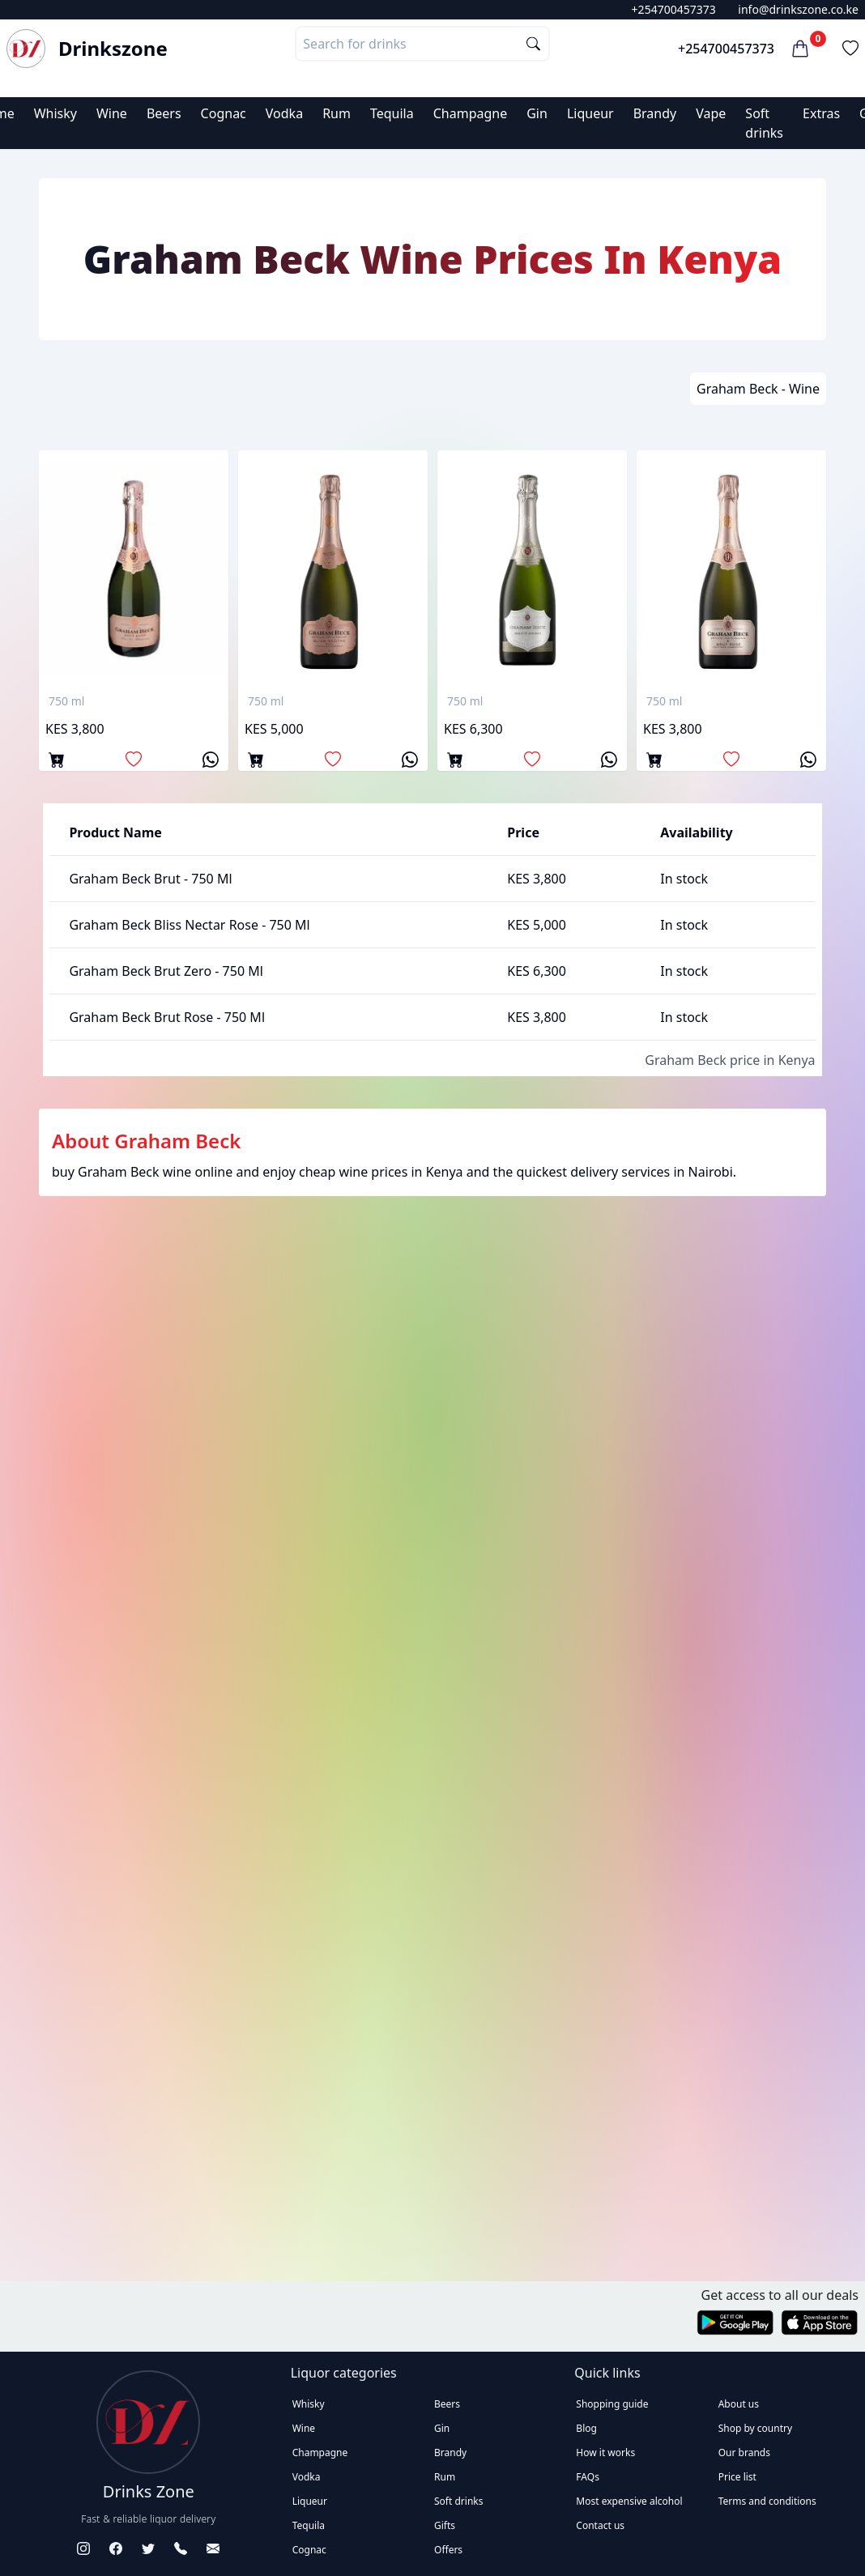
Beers (164, 113)
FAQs (587, 2477)
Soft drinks (458, 2501)
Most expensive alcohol (629, 2501)
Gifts (444, 2525)
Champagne (470, 113)
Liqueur (590, 113)
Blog (586, 2428)
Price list (737, 2477)
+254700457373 (674, 9)
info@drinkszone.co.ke (798, 9)
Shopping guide (612, 2404)
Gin (537, 113)
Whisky (55, 113)
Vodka (284, 113)
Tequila (392, 113)
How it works (605, 2452)
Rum (336, 113)
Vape (711, 113)
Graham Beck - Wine (758, 389)
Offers (448, 2550)
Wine (111, 113)
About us (738, 2404)
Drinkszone (113, 49)
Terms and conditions (767, 2501)
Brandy (655, 113)
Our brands (744, 2452)
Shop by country (755, 2428)
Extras (821, 113)
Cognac (223, 113)
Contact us (600, 2525)
